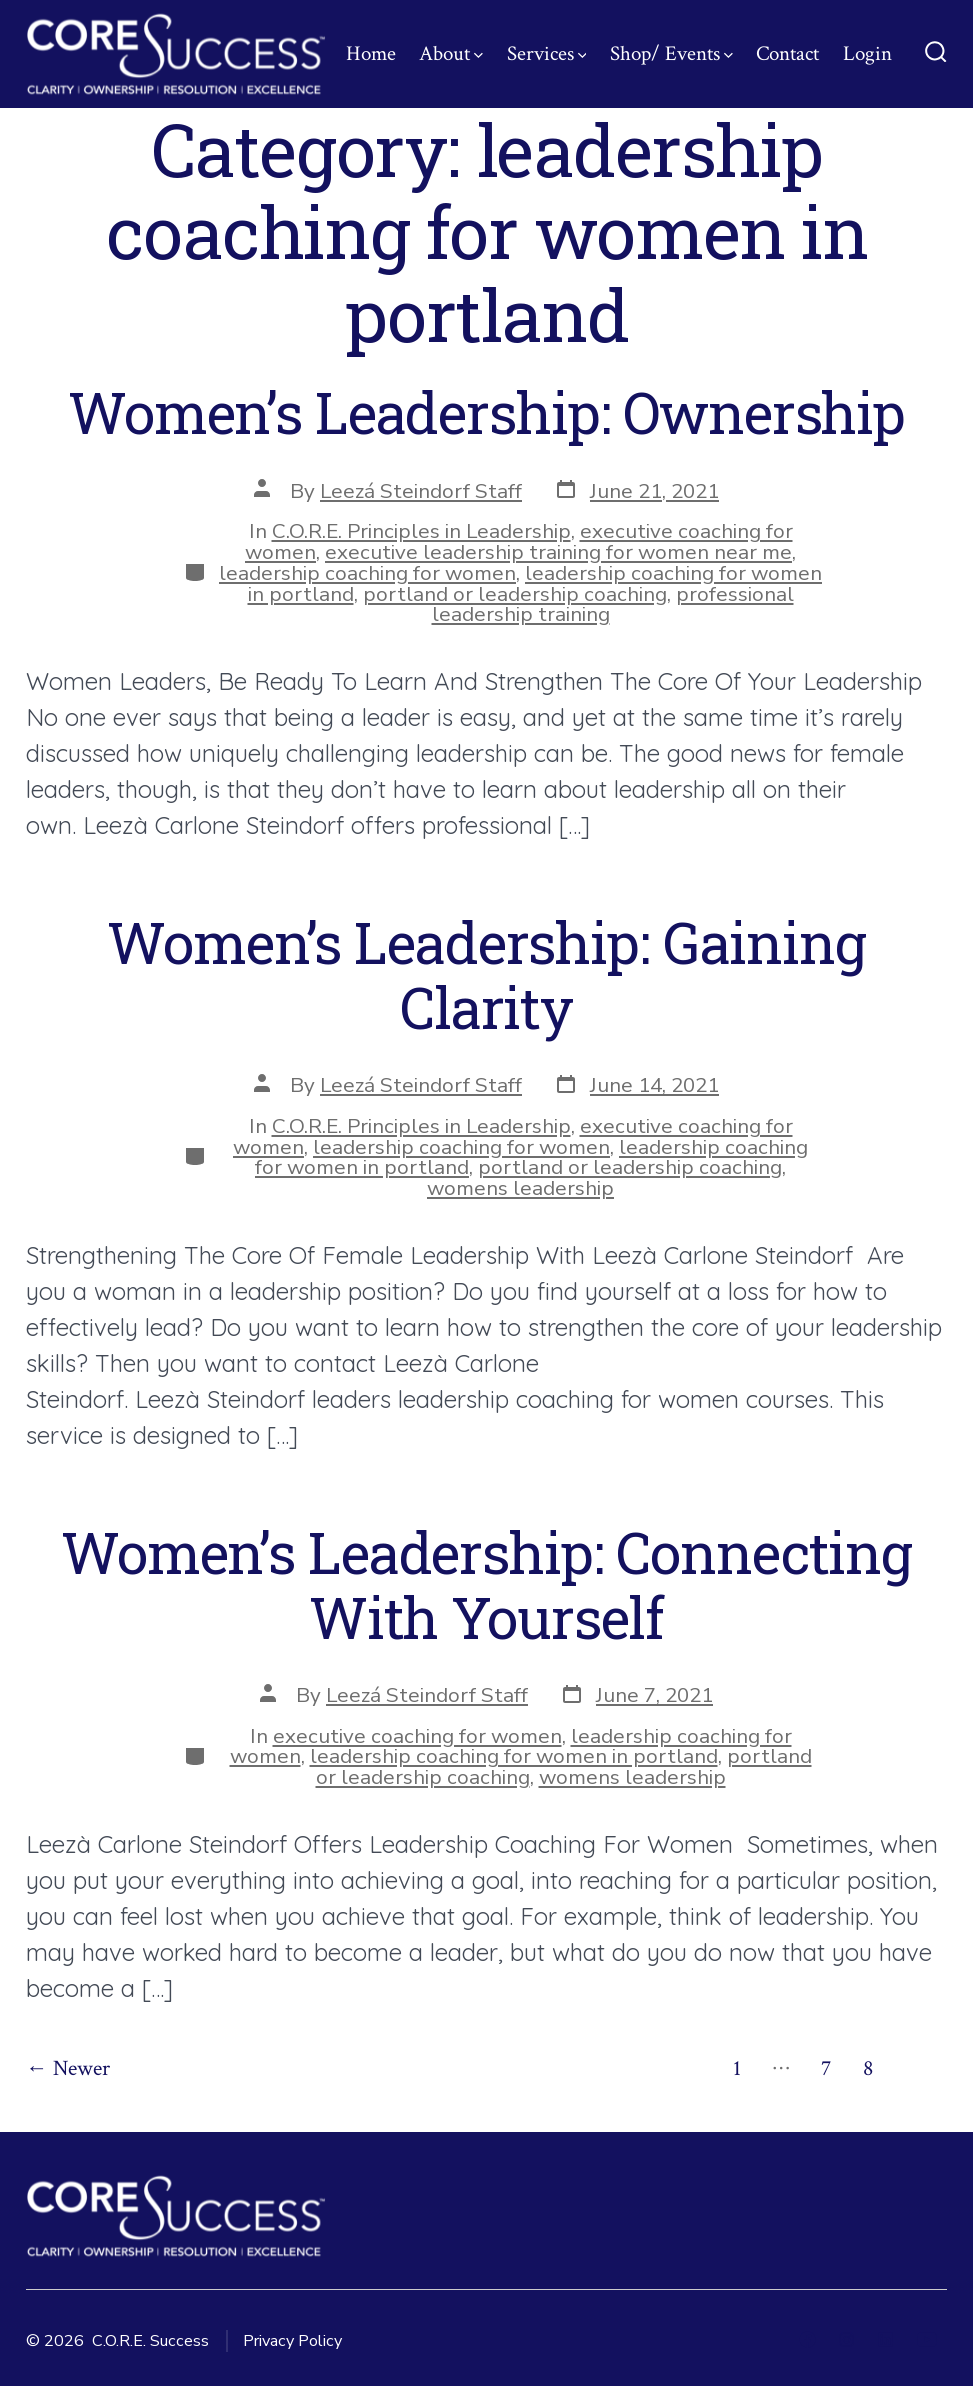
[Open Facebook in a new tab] (807, 2339)
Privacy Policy (292, 2341)
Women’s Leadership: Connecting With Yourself (486, 1584)
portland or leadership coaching (515, 594)
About (451, 53)
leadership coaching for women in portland (514, 1756)
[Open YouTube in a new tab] (927, 2339)
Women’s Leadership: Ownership (486, 412)
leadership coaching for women (367, 573)
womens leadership (520, 1188)
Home (371, 53)
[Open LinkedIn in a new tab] (885, 2339)
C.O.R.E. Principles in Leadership (421, 531)
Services (547, 53)
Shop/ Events (671, 53)
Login (867, 53)
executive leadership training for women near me (558, 552)
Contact (787, 53)
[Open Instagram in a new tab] (846, 2339)
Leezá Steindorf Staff (421, 491)
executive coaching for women (417, 1736)
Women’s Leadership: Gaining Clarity (486, 974)
